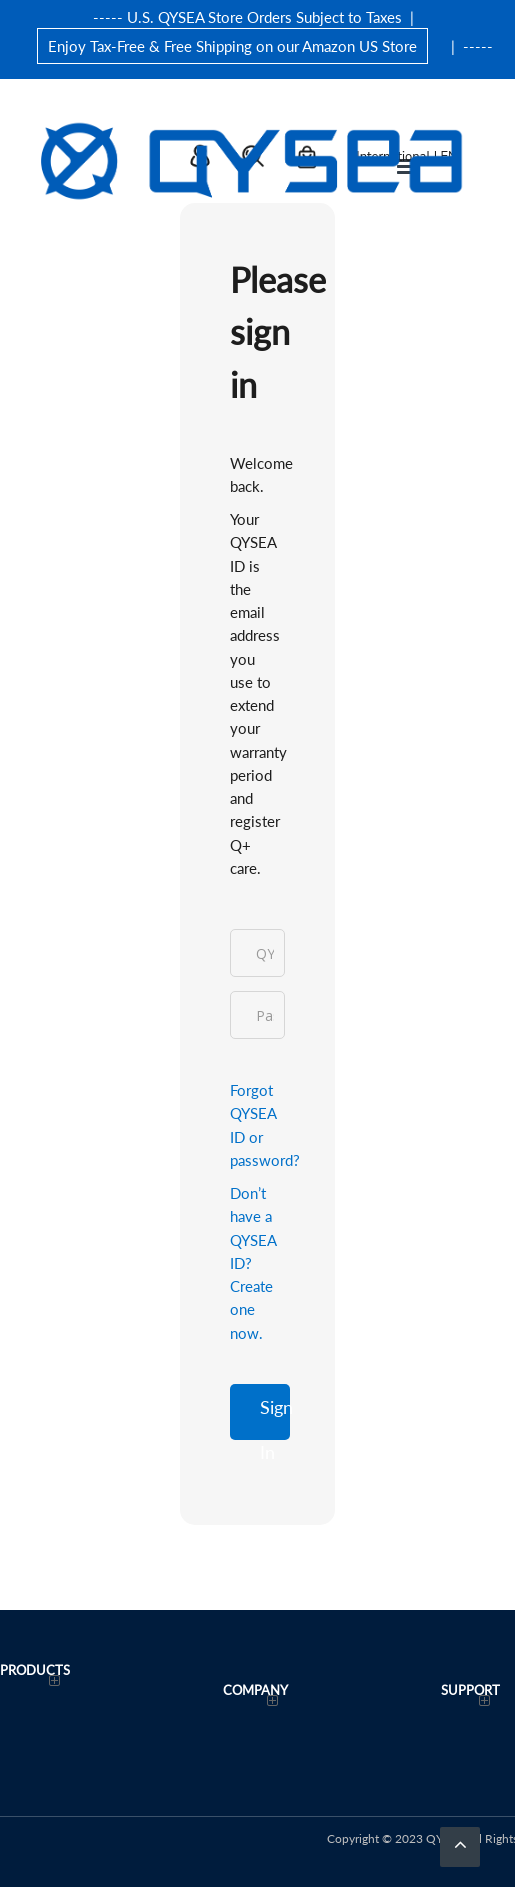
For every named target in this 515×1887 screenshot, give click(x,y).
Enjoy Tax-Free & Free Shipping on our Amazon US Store (232, 45)
